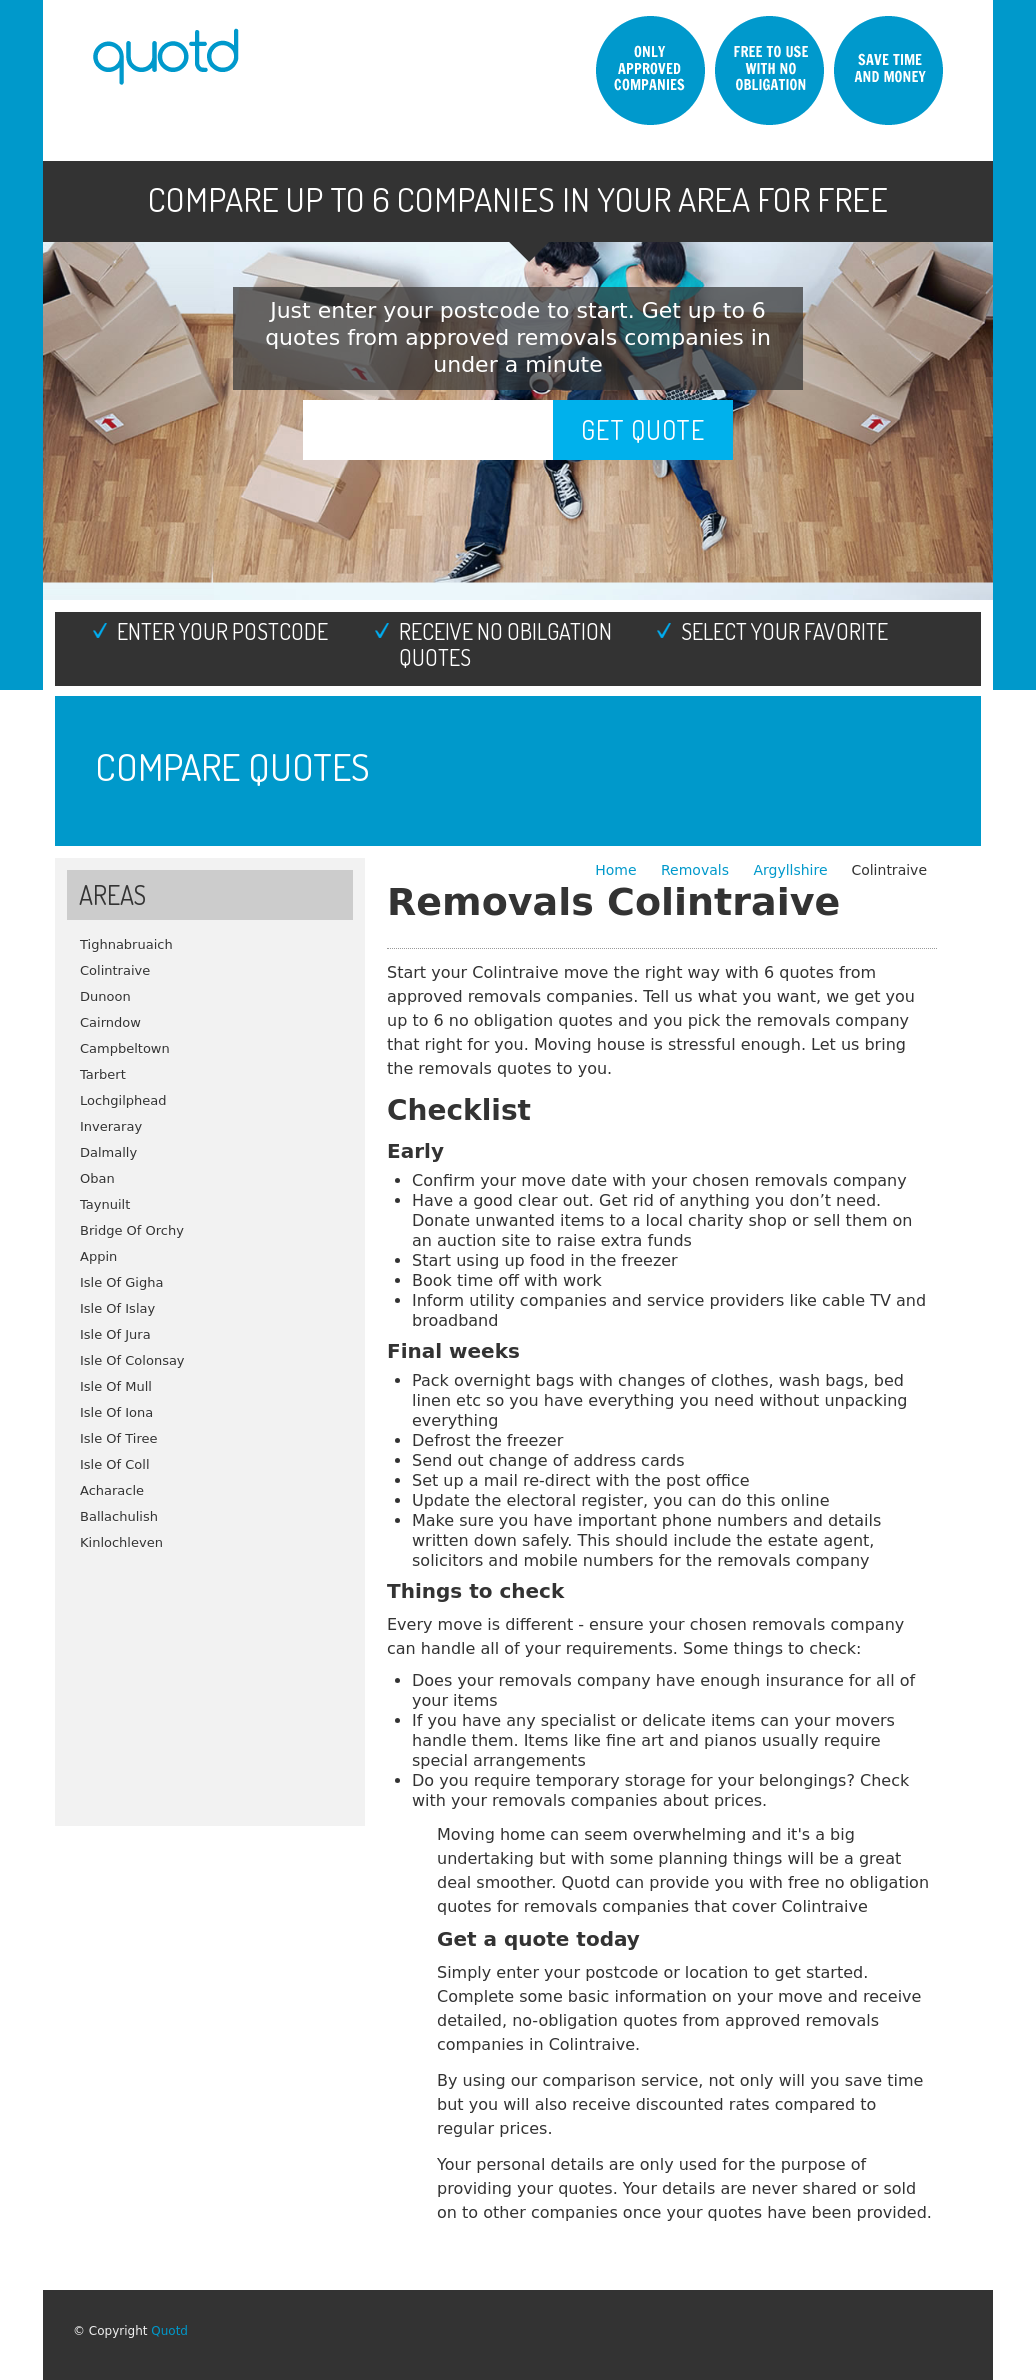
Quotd (169, 2331)
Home (618, 870)
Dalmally (108, 1152)
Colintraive (115, 970)
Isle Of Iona (116, 1412)
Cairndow (110, 1022)
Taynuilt (105, 1204)
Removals (697, 870)
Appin (98, 1256)
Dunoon (105, 996)
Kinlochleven (121, 1542)
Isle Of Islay (117, 1308)
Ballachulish (119, 1516)
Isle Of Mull (116, 1386)
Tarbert (103, 1074)
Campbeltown (125, 1048)
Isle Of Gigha (121, 1282)
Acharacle (112, 1490)
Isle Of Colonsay (132, 1360)
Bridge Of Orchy (132, 1230)
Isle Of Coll (115, 1464)
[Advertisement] (210, 1681)
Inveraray (111, 1126)
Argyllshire (790, 870)
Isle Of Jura (115, 1334)
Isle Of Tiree (119, 1438)
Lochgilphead (123, 1100)
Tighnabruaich (126, 944)
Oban (97, 1178)
